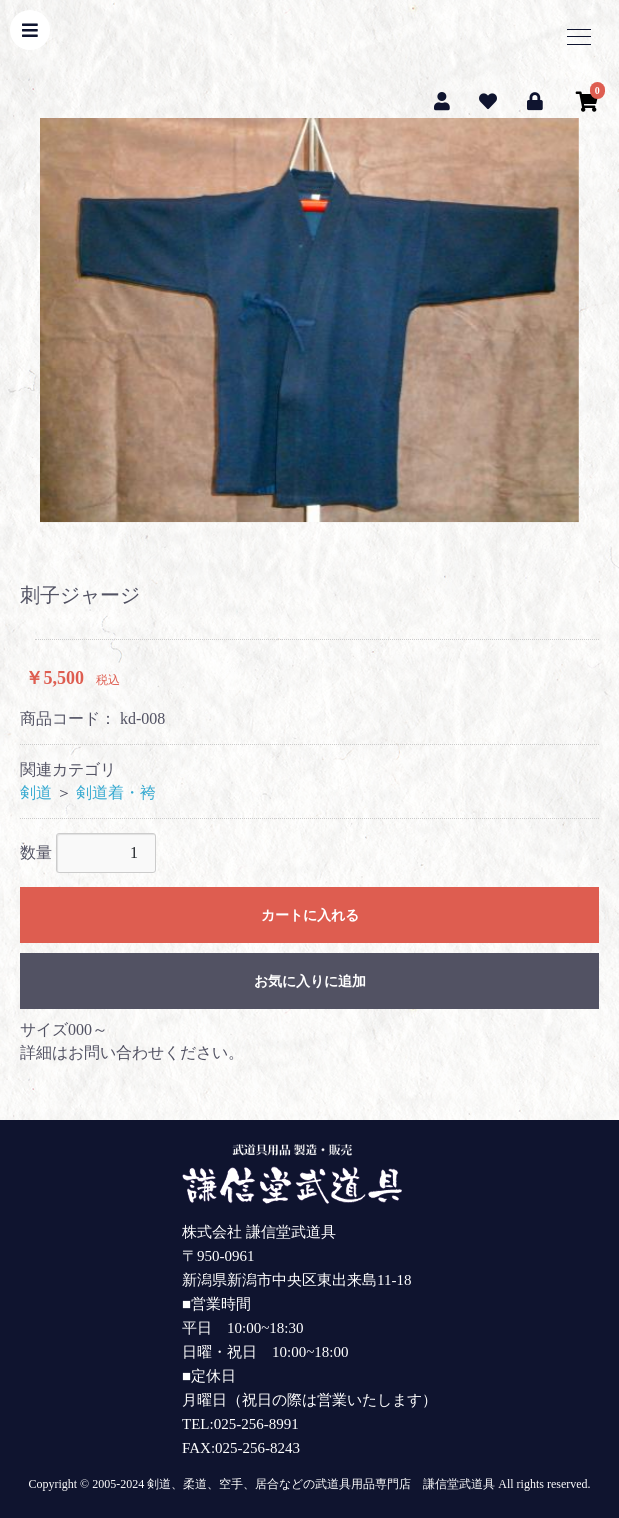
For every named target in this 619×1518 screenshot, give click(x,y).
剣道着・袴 (116, 792)
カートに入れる (310, 915)
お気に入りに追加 (310, 981)
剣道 (36, 792)
